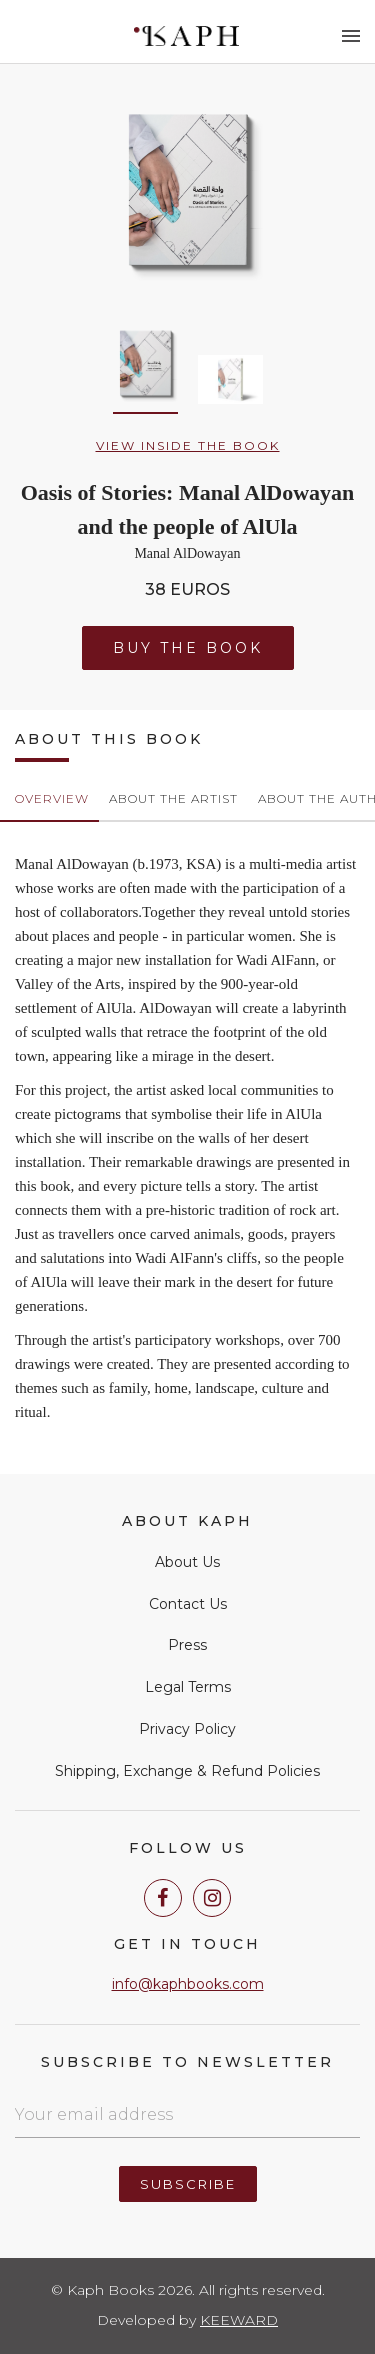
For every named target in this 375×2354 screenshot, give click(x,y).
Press (187, 1645)
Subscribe (188, 2184)
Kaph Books (187, 36)
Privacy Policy (187, 1729)
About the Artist (173, 798)
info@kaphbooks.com (188, 1984)
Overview (52, 798)
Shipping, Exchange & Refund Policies (187, 1771)
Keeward (239, 2320)
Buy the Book (188, 648)
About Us (187, 1562)
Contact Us (188, 1604)
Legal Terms (188, 1687)
